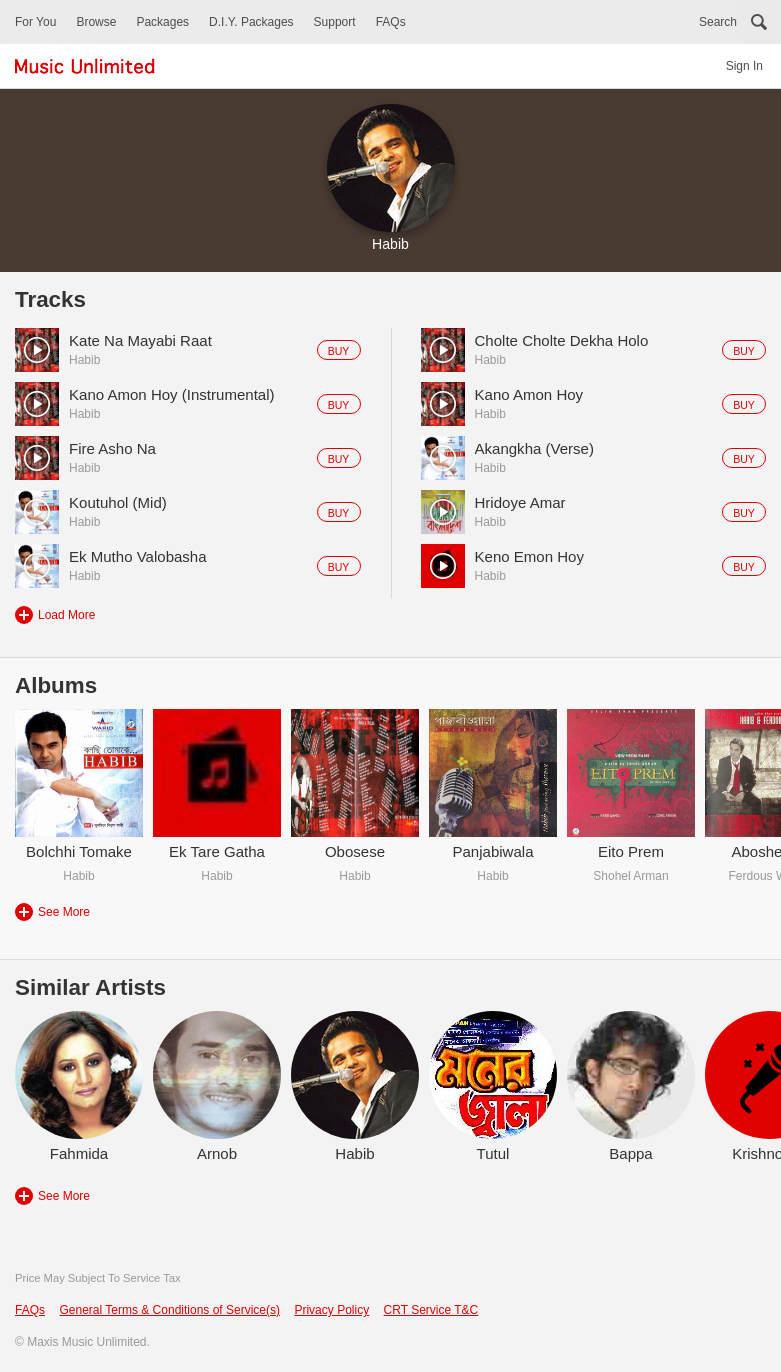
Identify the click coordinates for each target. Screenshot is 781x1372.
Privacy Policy (331, 1310)
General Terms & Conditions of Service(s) (169, 1310)
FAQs (391, 22)
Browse (96, 22)
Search (718, 22)
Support (335, 22)
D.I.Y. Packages (251, 22)
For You (35, 22)
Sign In (744, 66)
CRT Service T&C (431, 1310)
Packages (162, 22)
